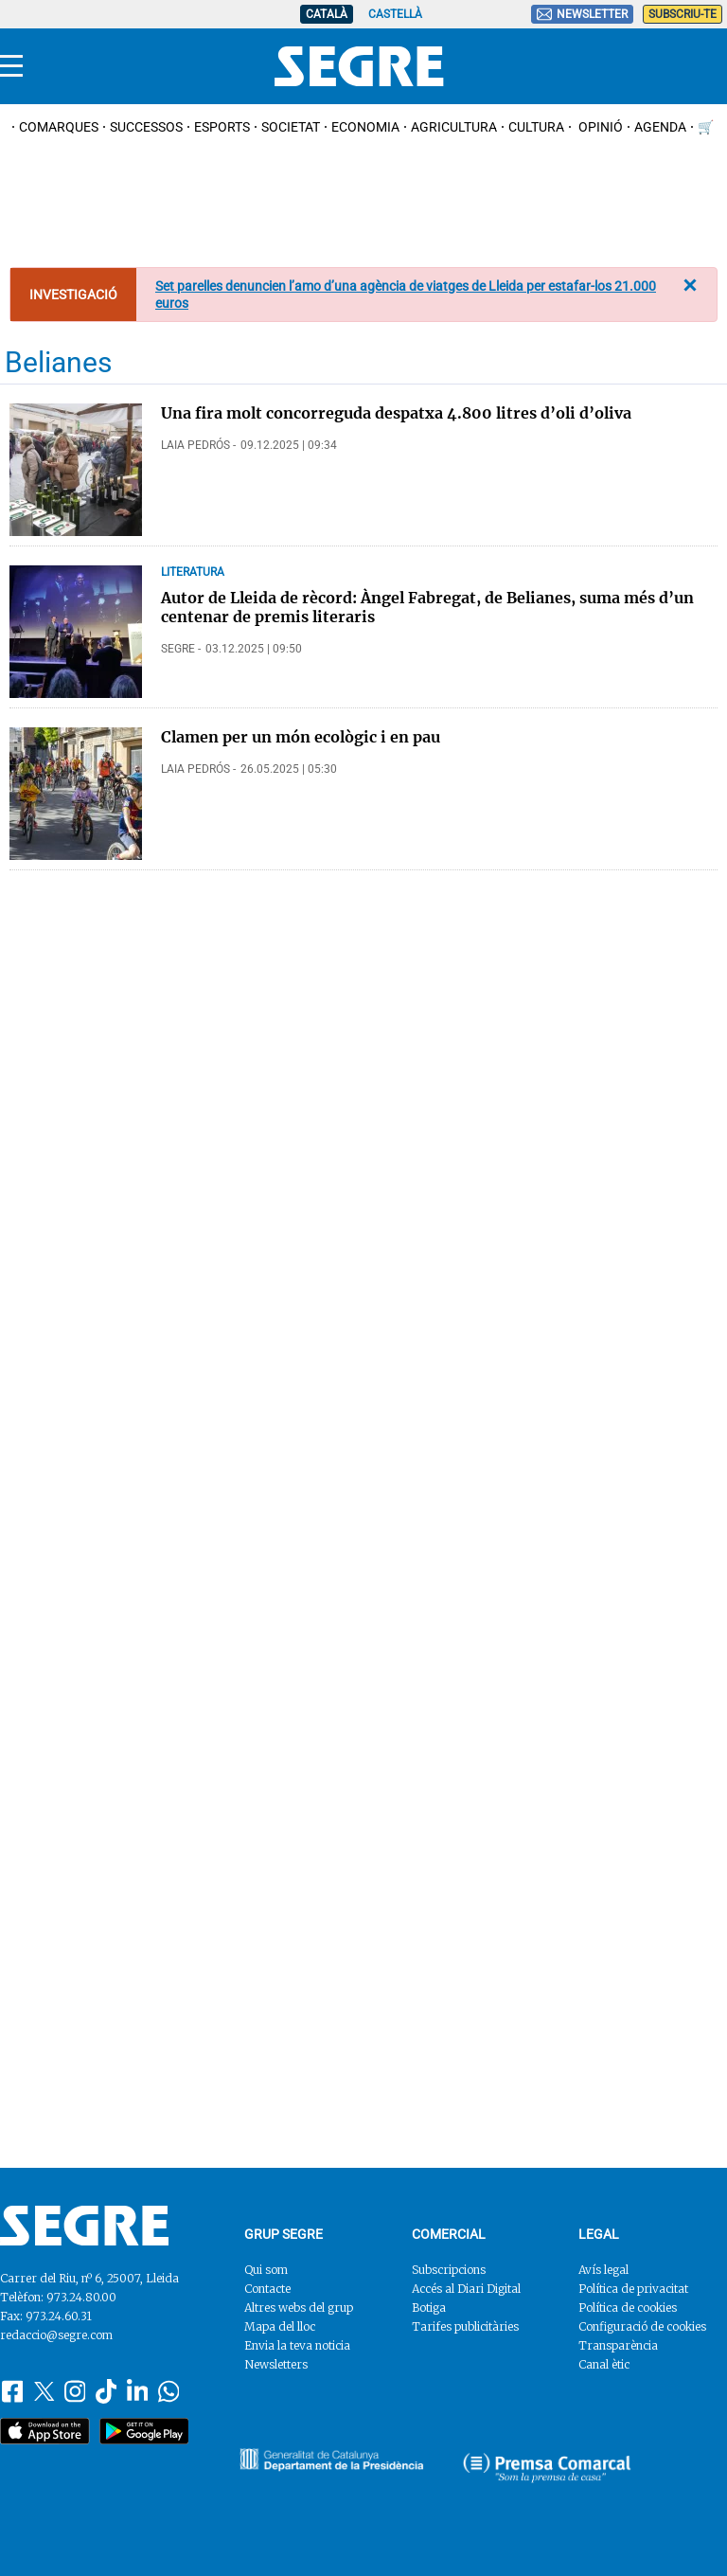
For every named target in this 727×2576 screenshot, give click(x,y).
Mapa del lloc (279, 2326)
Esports (222, 126)
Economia (365, 126)
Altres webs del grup (298, 2307)
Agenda (660, 126)
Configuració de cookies (642, 2326)
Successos (146, 126)
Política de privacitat (633, 2288)
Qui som (266, 2270)
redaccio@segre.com (56, 2335)
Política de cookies (627, 2307)
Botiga (429, 2307)
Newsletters (276, 2364)
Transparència (618, 2345)
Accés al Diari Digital (466, 2288)
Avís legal (603, 2270)
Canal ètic (603, 2364)
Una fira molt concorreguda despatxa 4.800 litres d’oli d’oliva (396, 412)
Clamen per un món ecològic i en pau (300, 736)
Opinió (599, 126)
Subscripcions (449, 2270)
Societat (290, 126)
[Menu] (11, 66)
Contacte (267, 2288)
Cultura (536, 126)
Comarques (58, 126)
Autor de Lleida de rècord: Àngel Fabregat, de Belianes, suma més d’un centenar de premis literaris (427, 607)
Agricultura (454, 126)
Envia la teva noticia (297, 2345)
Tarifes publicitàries (465, 2326)
